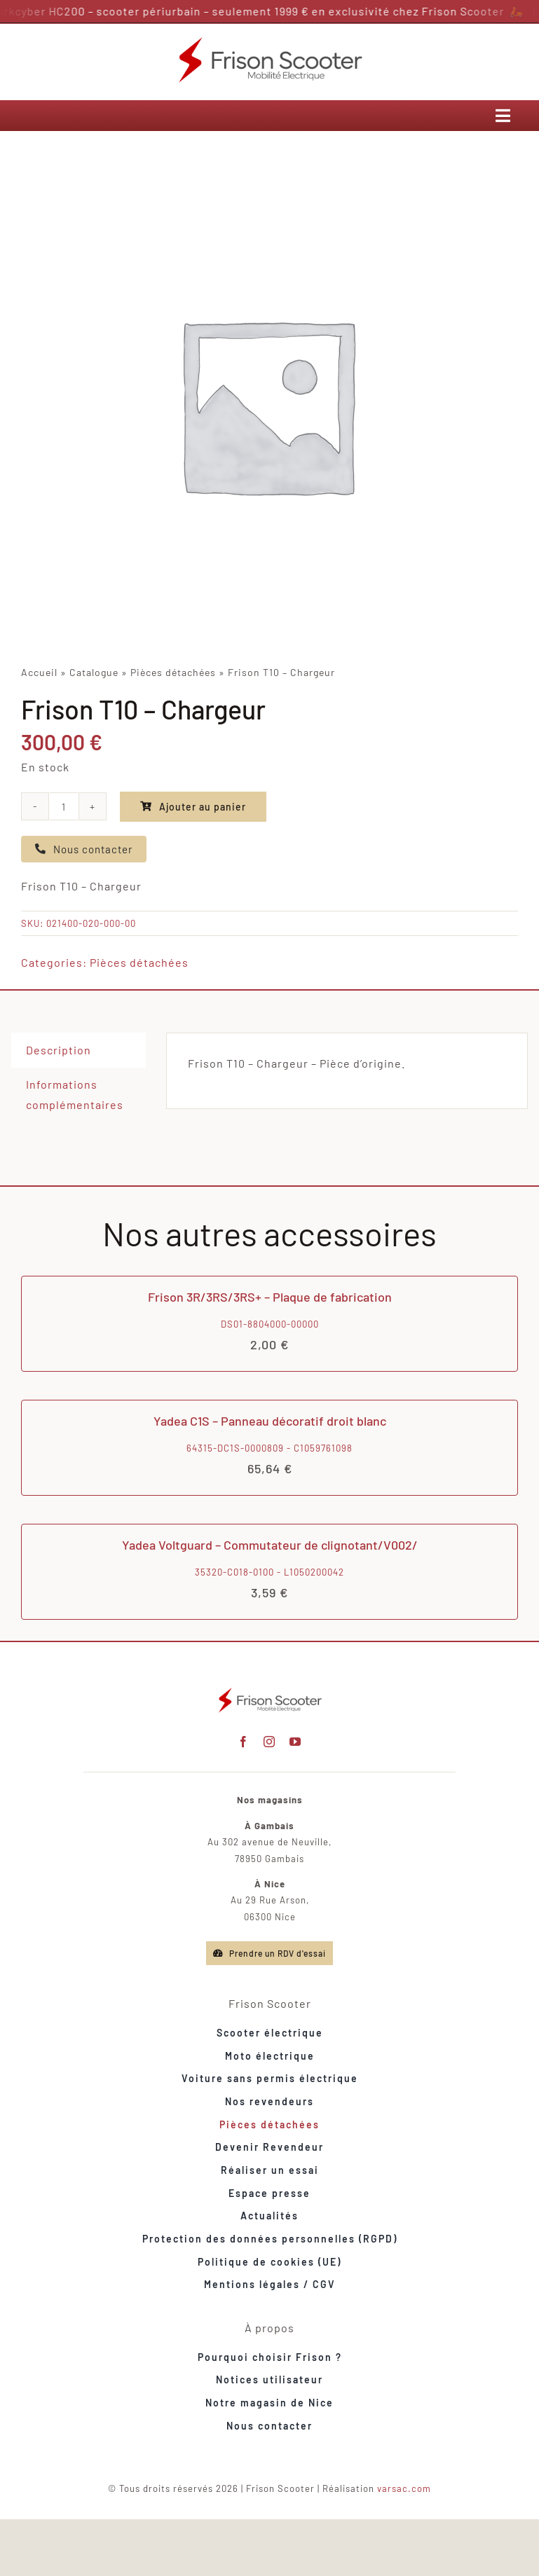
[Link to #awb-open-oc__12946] (503, 115)
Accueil (39, 672)
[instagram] (269, 1741)
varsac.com (404, 2488)
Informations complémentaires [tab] (74, 1094)
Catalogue (93, 672)
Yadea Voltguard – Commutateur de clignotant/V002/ (270, 1544)
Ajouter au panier (193, 807)
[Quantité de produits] (64, 806)
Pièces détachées (173, 672)
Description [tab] (58, 1049)
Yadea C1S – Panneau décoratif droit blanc (269, 1420)
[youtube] (295, 1741)
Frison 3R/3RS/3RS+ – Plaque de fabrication (270, 1296)
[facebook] (244, 1741)
